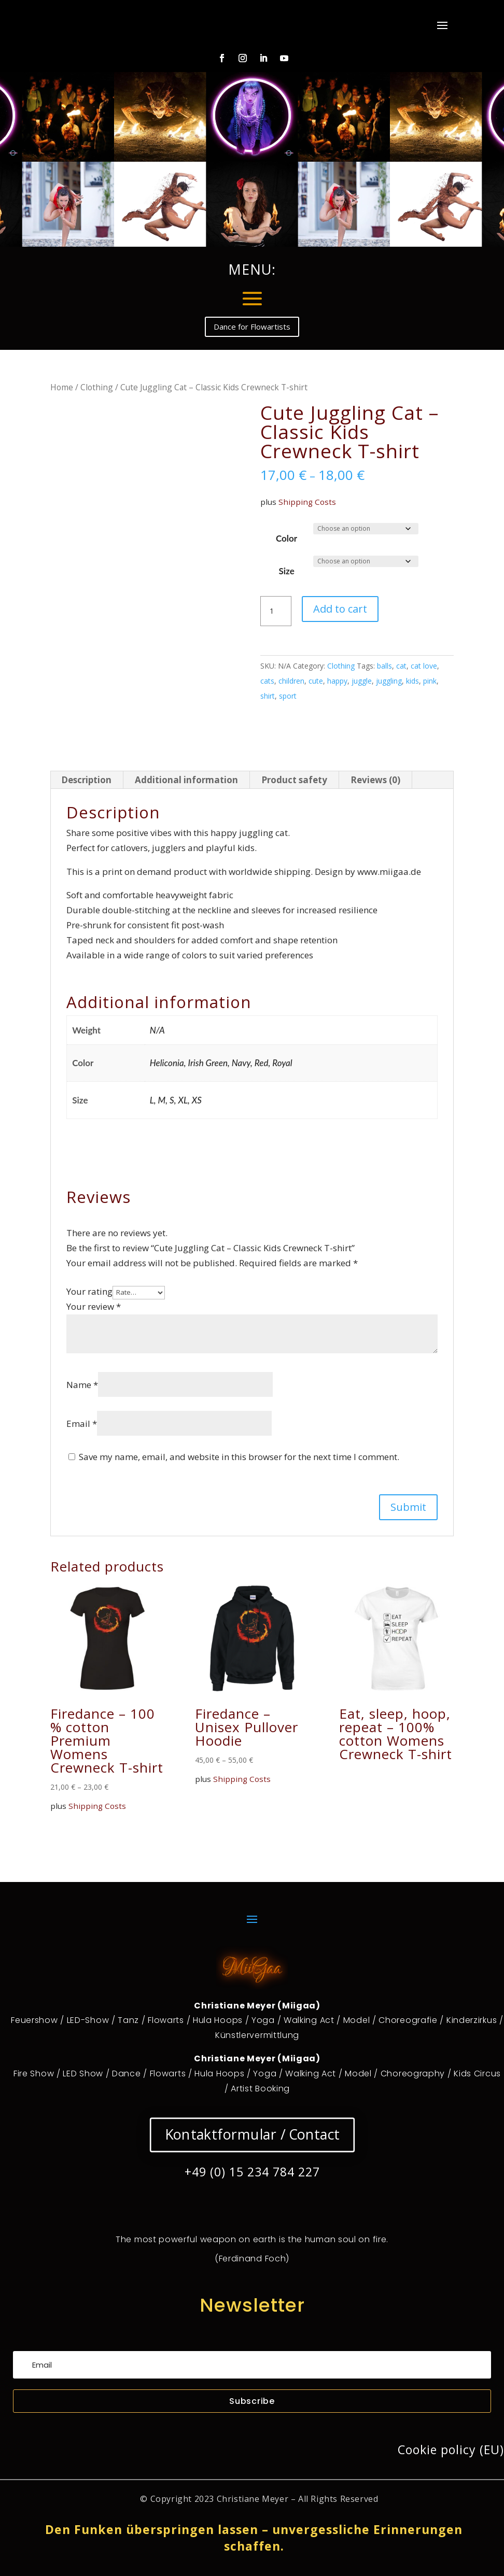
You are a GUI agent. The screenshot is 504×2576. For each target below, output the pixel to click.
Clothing (96, 387)
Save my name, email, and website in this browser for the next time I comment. (239, 1457)
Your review (93, 1306)
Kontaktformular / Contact (252, 2135)
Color (286, 538)
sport (288, 696)
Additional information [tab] (186, 780)
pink (430, 681)
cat (401, 666)
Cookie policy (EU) (451, 2449)
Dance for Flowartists (252, 326)
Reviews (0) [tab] (375, 780)
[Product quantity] (275, 611)
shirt (267, 696)
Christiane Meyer (253, 2498)
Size (286, 570)
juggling (389, 681)
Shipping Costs (307, 502)
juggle (362, 681)
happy (337, 681)
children (291, 681)
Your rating (89, 1291)
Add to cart (340, 609)
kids (412, 681)
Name (82, 1385)
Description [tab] (86, 780)
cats (267, 681)
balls (384, 666)
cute (316, 681)
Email (81, 1423)
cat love (424, 666)
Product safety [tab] (294, 780)
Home (61, 387)
